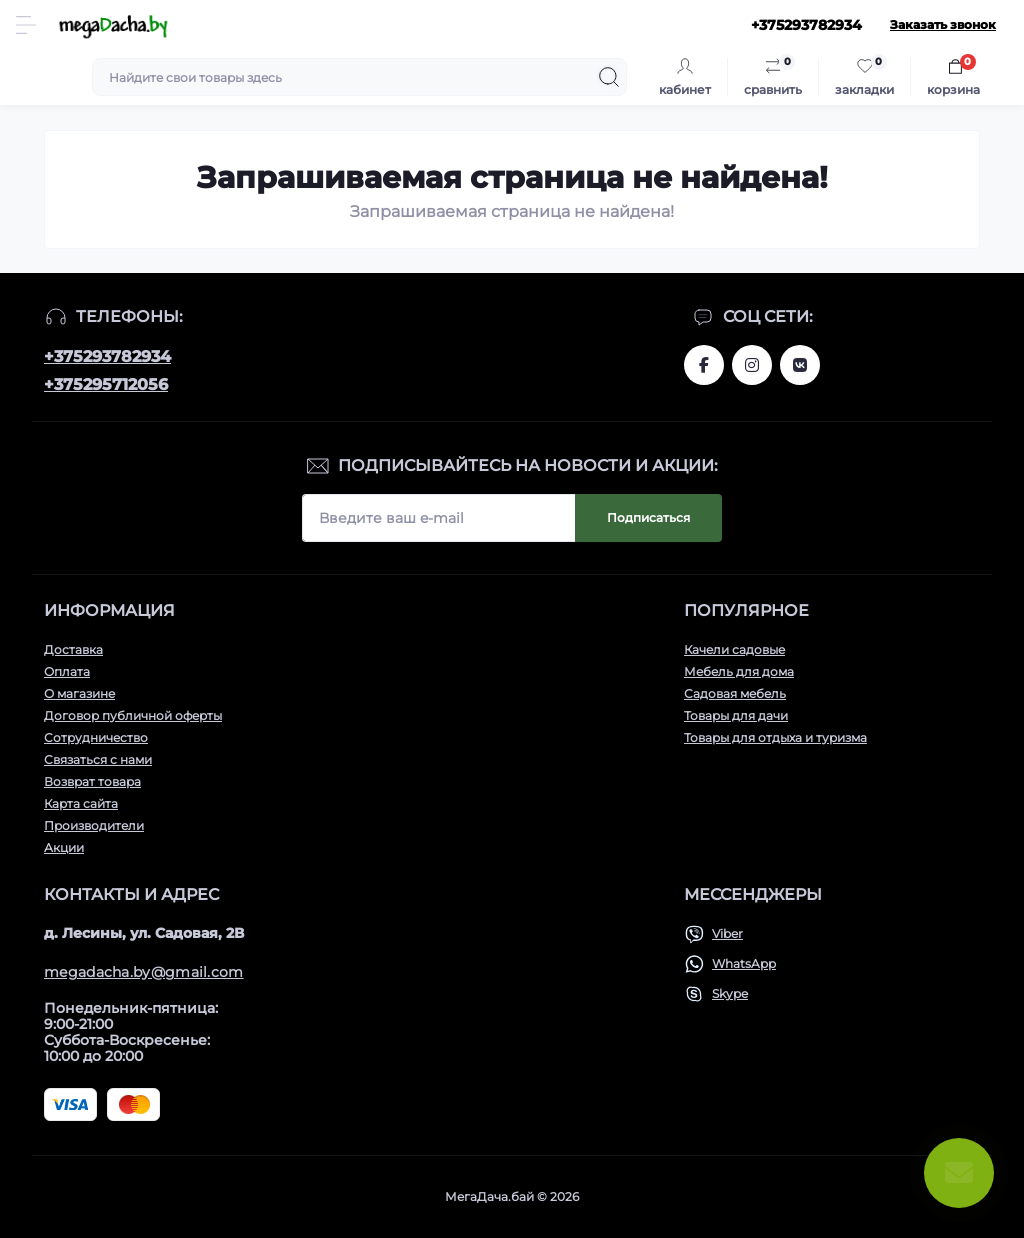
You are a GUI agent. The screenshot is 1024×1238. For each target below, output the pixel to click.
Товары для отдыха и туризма (775, 737)
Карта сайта (81, 803)
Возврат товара (92, 781)
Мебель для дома (739, 671)
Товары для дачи (736, 715)
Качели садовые (734, 649)
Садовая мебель (735, 693)
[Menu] (26, 25)
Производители (94, 825)
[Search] (609, 77)
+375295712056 (106, 384)
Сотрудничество (96, 737)
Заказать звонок (943, 24)
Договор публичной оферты (133, 715)
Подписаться (648, 517)
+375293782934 (107, 356)
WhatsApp (744, 963)
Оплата (67, 671)
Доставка (73, 649)
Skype (730, 993)
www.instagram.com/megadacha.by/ (752, 365)
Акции (64, 847)
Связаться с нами (98, 759)
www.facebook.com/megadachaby (704, 365)
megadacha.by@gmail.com (144, 972)
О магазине (79, 693)
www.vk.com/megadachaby (800, 365)
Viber (727, 933)
